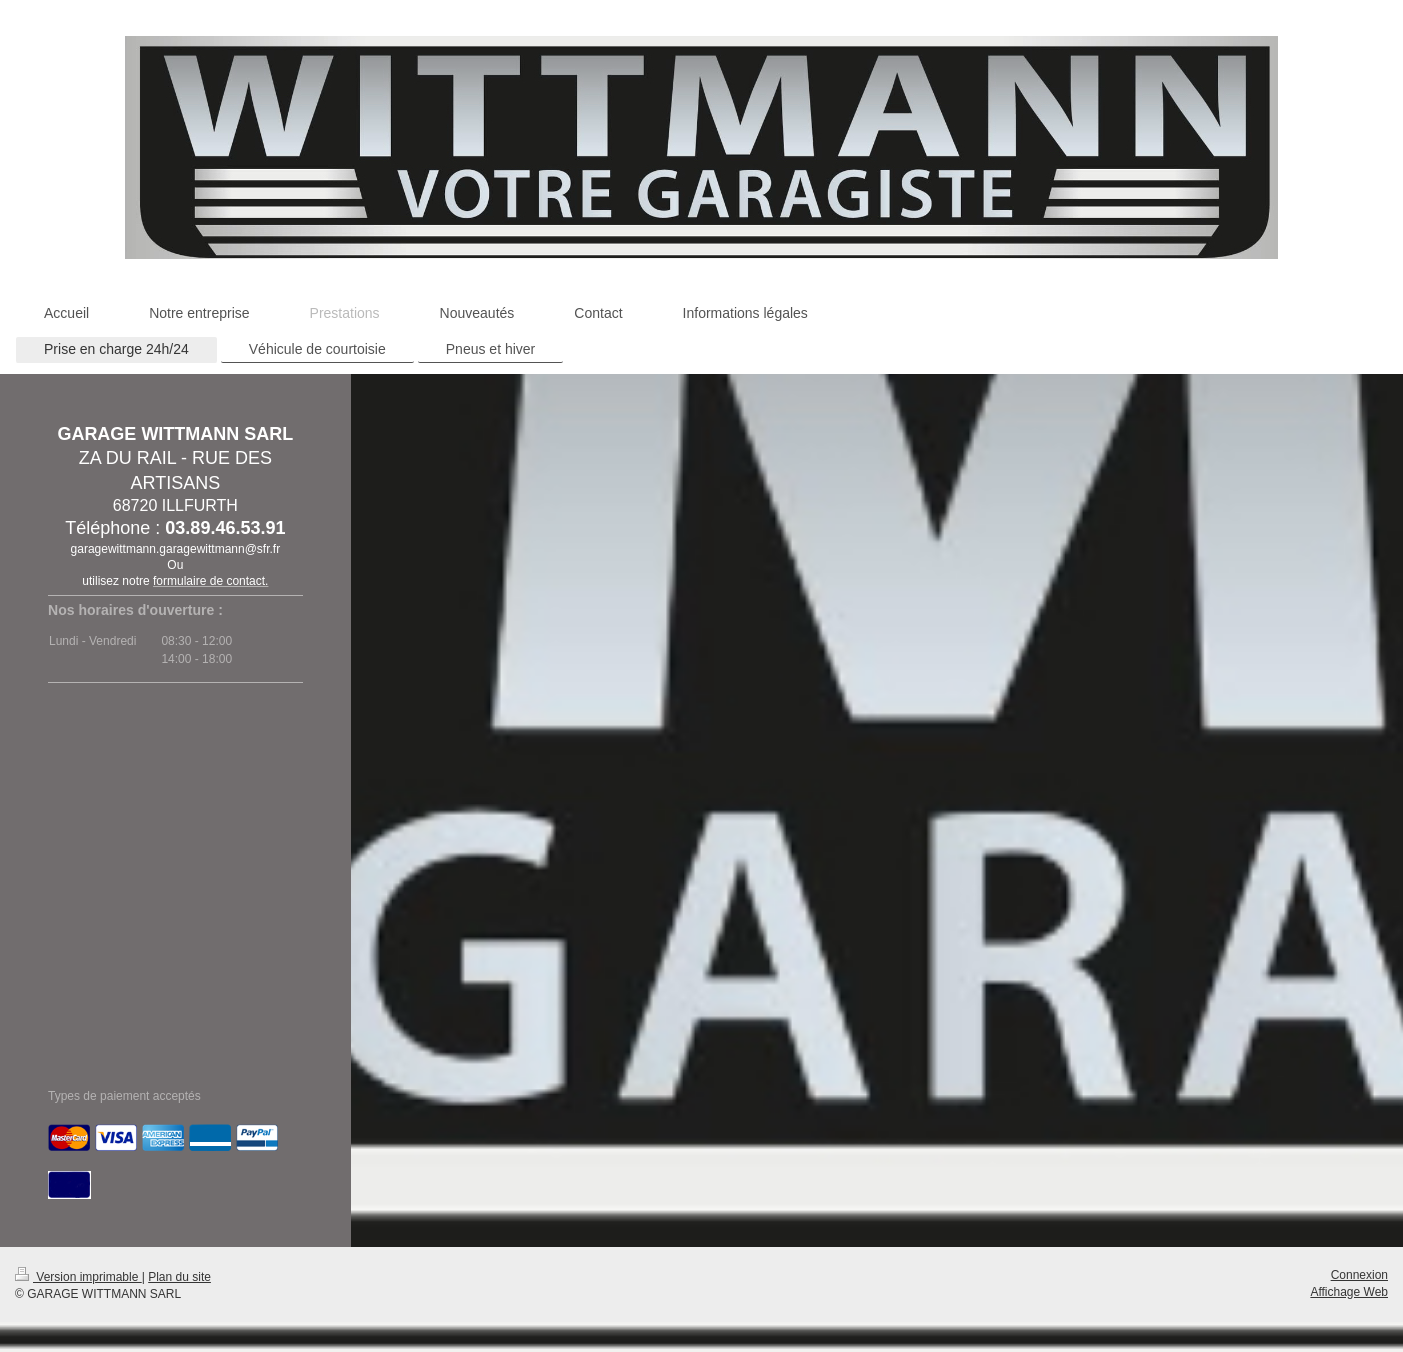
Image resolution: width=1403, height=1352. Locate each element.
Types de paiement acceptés (124, 1096)
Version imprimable (78, 1277)
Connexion (1359, 1275)
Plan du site (179, 1277)
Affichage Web (1349, 1292)
